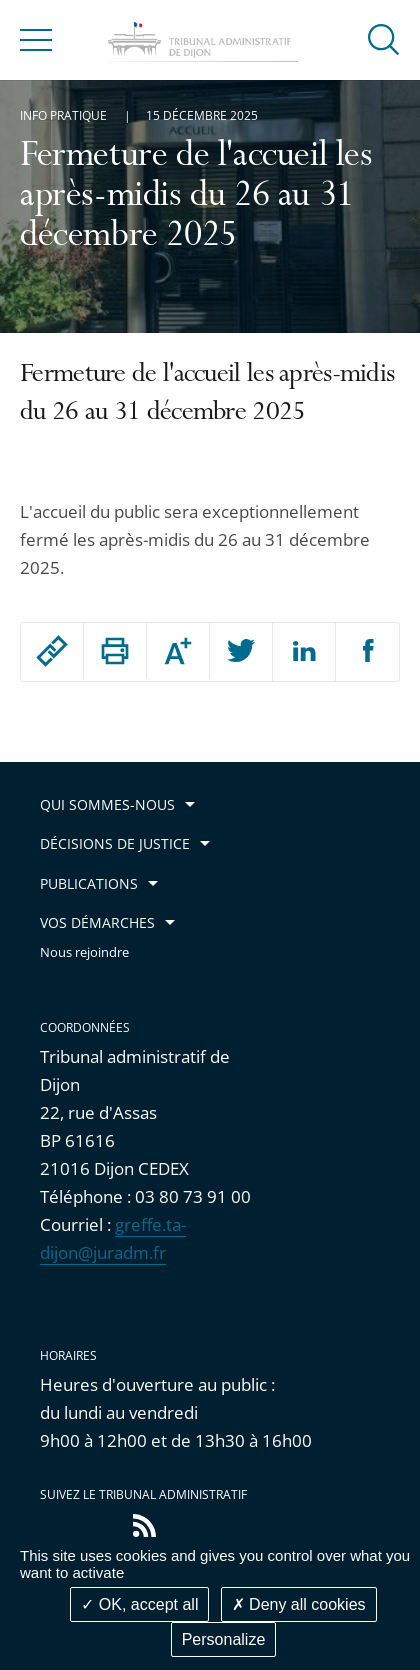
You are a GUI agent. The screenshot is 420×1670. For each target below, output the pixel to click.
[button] (384, 38)
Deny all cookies (299, 1604)
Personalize (224, 1639)
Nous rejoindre (84, 952)
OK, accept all (139, 1604)
